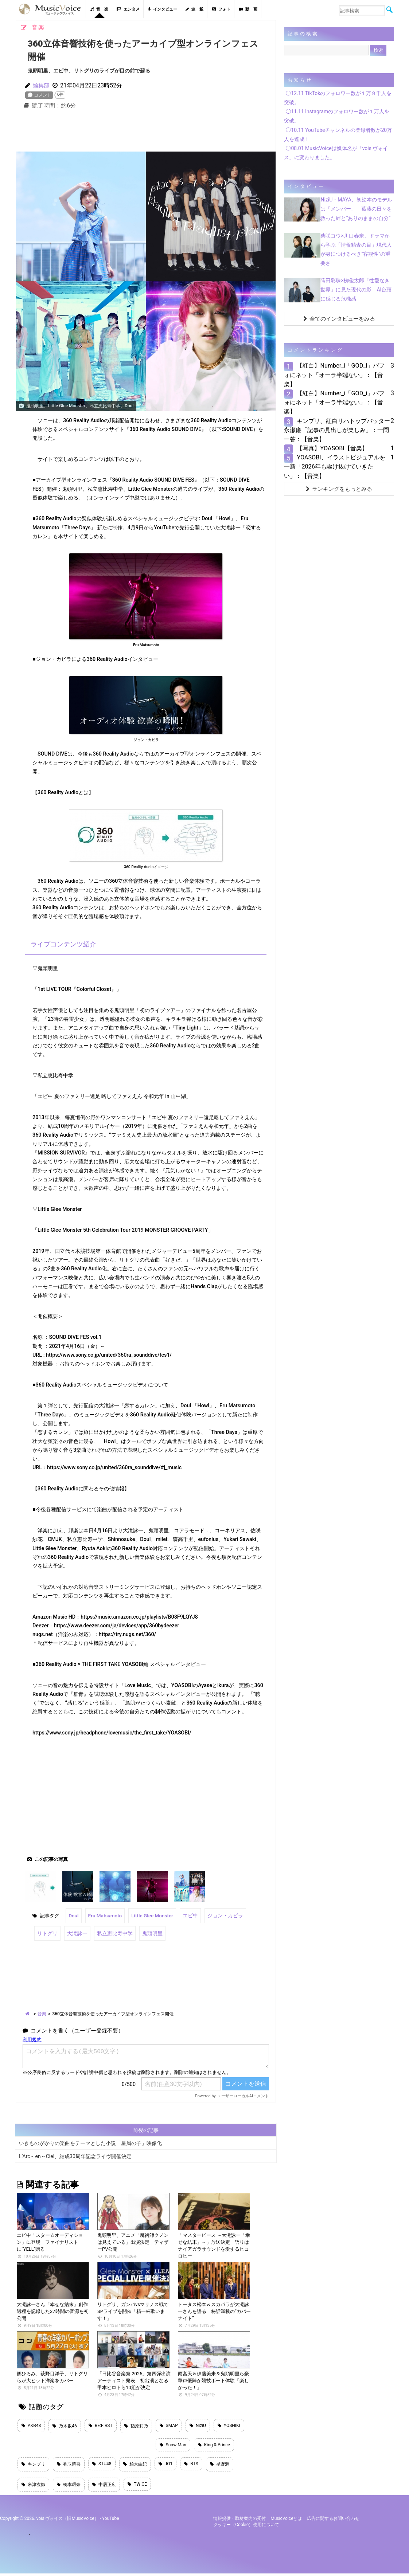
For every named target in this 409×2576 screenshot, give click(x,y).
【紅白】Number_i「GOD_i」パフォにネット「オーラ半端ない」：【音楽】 (334, 374)
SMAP (169, 2424)
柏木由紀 (135, 2465)
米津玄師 (33, 2486)
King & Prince (214, 2444)
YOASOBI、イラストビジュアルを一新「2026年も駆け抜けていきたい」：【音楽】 (334, 466)
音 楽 (99, 9)
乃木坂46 (64, 2424)
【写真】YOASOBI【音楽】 (332, 448)
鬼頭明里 (146, 1931)
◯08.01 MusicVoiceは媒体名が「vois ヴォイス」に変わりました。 (336, 152)
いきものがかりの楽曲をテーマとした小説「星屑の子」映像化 (90, 2141)
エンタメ (128, 9)
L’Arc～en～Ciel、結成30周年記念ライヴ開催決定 (75, 2154)
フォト (221, 9)
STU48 (102, 2464)
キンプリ (33, 2465)
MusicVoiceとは (286, 2521)
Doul (73, 1915)
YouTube (110, 2521)
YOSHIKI (229, 2424)
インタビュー (162, 9)
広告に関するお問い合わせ (333, 2521)
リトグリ (46, 1931)
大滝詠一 (75, 1931)
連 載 (194, 9)
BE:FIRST (101, 2424)
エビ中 (186, 1915)
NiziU (198, 2424)
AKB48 (31, 2424)
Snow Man (173, 2444)
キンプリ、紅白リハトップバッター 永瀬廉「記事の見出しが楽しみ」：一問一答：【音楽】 (340, 430)
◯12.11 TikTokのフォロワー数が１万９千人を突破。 (338, 97)
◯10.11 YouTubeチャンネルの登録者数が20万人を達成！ (338, 134)
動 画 (248, 9)
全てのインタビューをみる (339, 318)
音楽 (42, 2012)
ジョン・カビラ (218, 1915)
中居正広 (104, 2486)
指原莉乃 (136, 2424)
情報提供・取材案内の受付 (239, 2521)
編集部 (41, 85)
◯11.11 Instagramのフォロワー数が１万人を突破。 (336, 116)
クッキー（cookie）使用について (246, 2527)
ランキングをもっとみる (339, 489)
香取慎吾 (69, 2465)
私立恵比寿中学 (110, 1931)
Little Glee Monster (149, 1915)
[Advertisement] (145, 132)
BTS (191, 2464)
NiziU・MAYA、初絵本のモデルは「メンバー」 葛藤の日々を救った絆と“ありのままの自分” (356, 209)
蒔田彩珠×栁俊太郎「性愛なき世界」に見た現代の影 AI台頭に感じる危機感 (356, 290)
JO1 (166, 2464)
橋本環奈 (69, 2486)
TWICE (137, 2486)
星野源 (219, 2465)
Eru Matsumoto (103, 1915)
